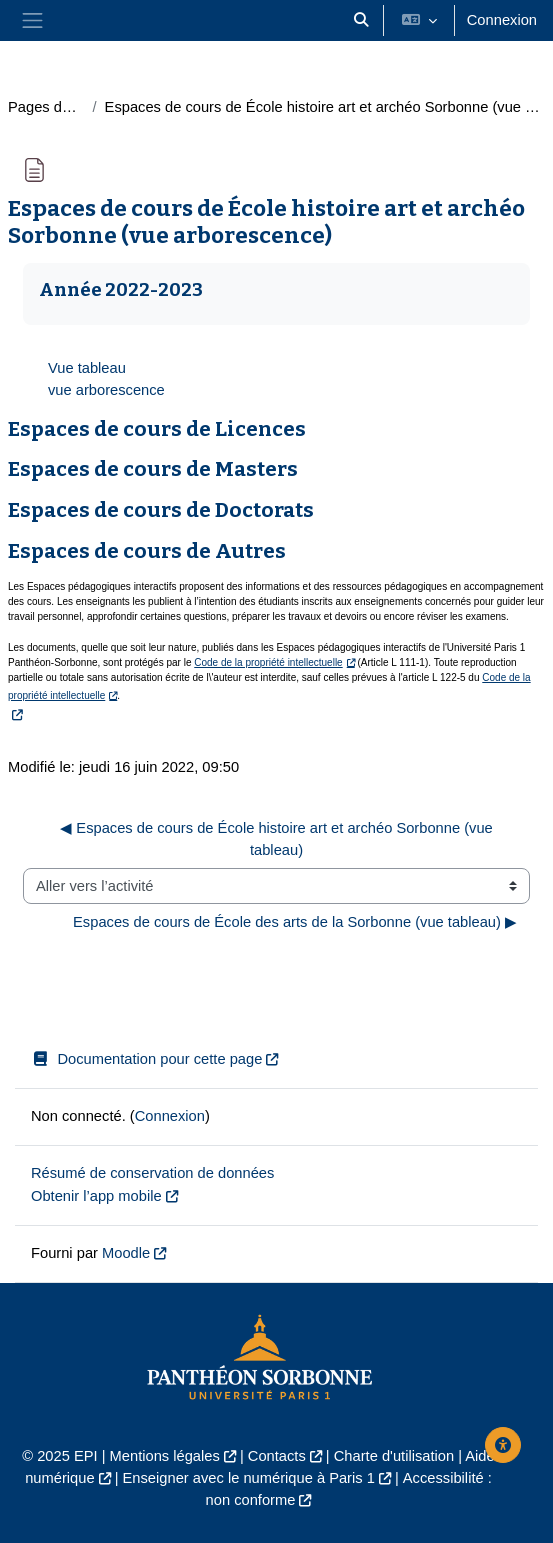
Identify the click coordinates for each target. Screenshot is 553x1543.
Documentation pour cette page (146, 1059)
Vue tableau (87, 368)
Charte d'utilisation (394, 1456)
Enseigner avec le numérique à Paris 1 (249, 1478)
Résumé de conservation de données (152, 1173)
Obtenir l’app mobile (96, 1196)
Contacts (277, 1456)
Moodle (126, 1253)
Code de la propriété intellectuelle (268, 662)
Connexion (502, 20)
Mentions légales (165, 1456)
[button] (361, 20)
